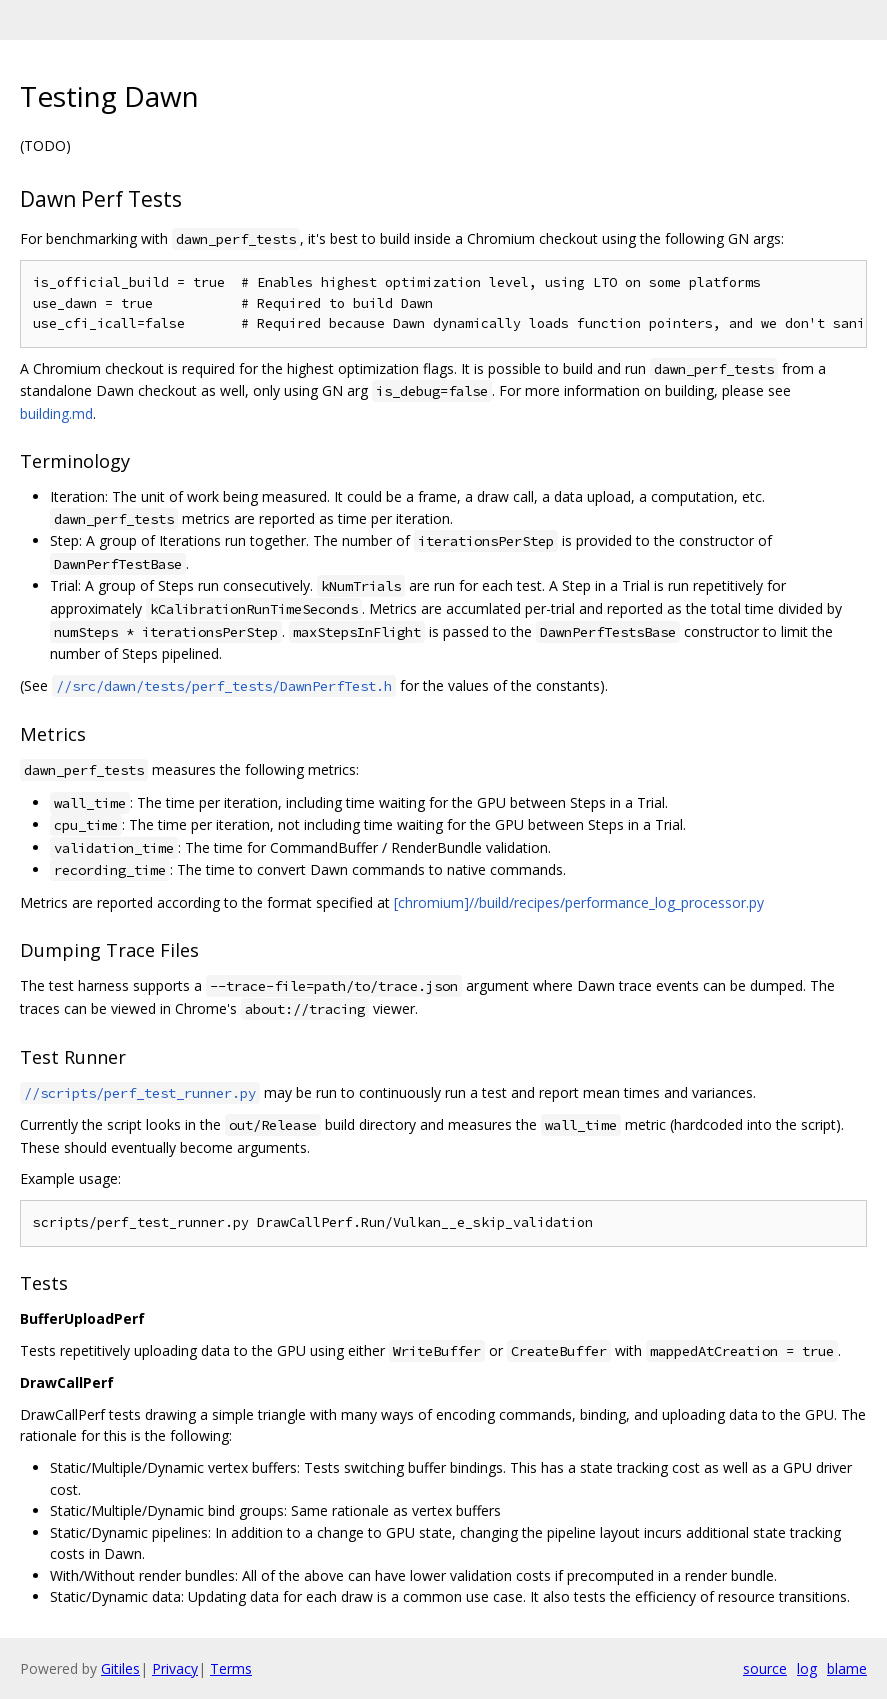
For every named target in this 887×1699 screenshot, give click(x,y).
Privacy (175, 1668)
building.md (56, 413)
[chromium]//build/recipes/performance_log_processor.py (579, 902)
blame (847, 1668)
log (807, 1668)
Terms (231, 1668)
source (765, 1668)
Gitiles (120, 1668)
